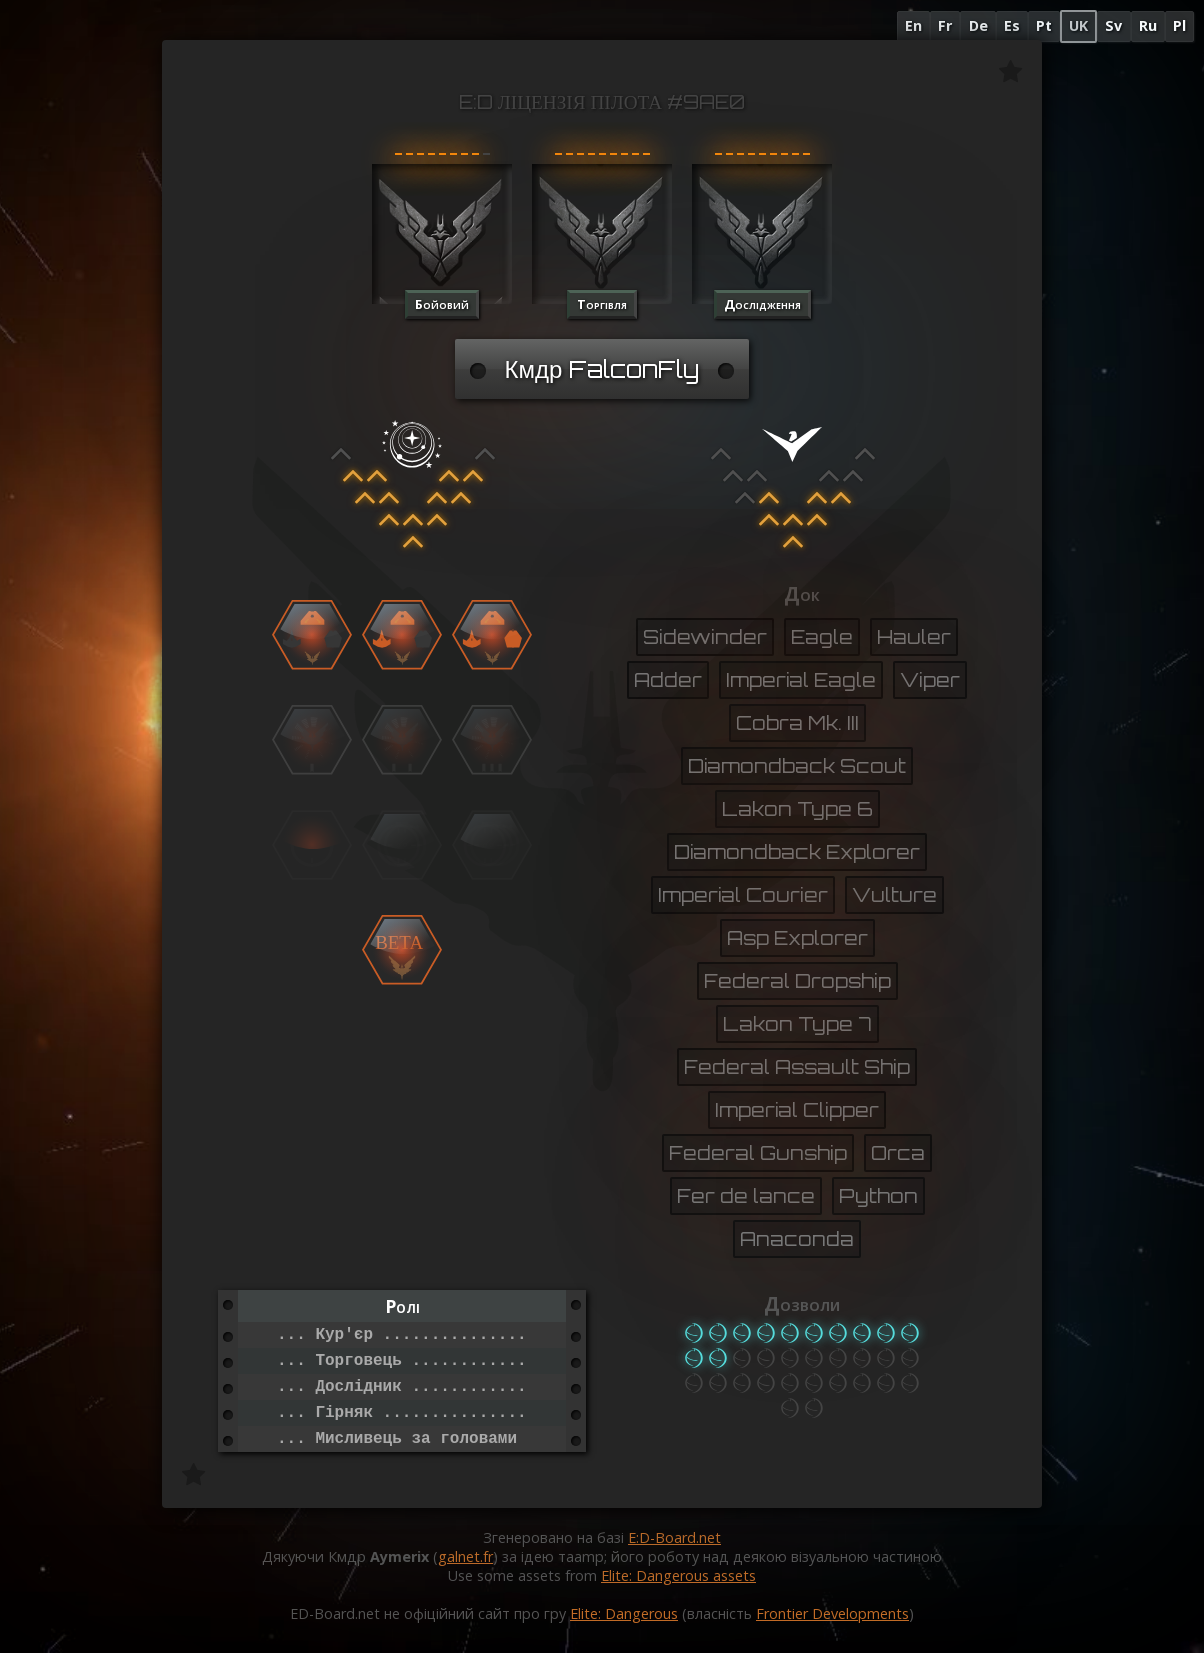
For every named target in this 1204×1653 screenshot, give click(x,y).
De (978, 25)
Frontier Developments (832, 1613)
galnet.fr (465, 1556)
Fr (945, 25)
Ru (1148, 25)
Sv (1113, 25)
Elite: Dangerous (624, 1613)
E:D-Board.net (674, 1537)
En (913, 25)
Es (1012, 25)
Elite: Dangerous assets (678, 1575)
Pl (1179, 25)
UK (1078, 25)
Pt (1044, 25)
